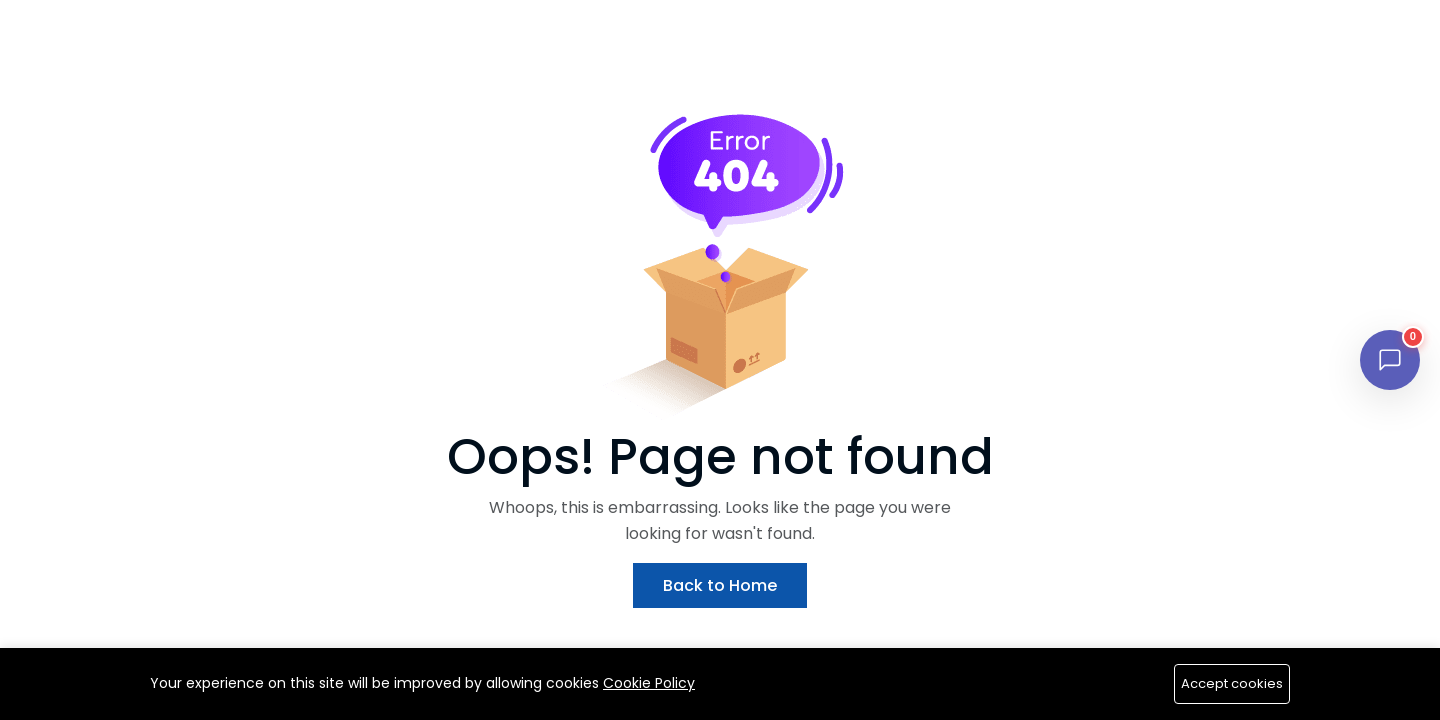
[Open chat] (1390, 360)
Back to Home (720, 585)
